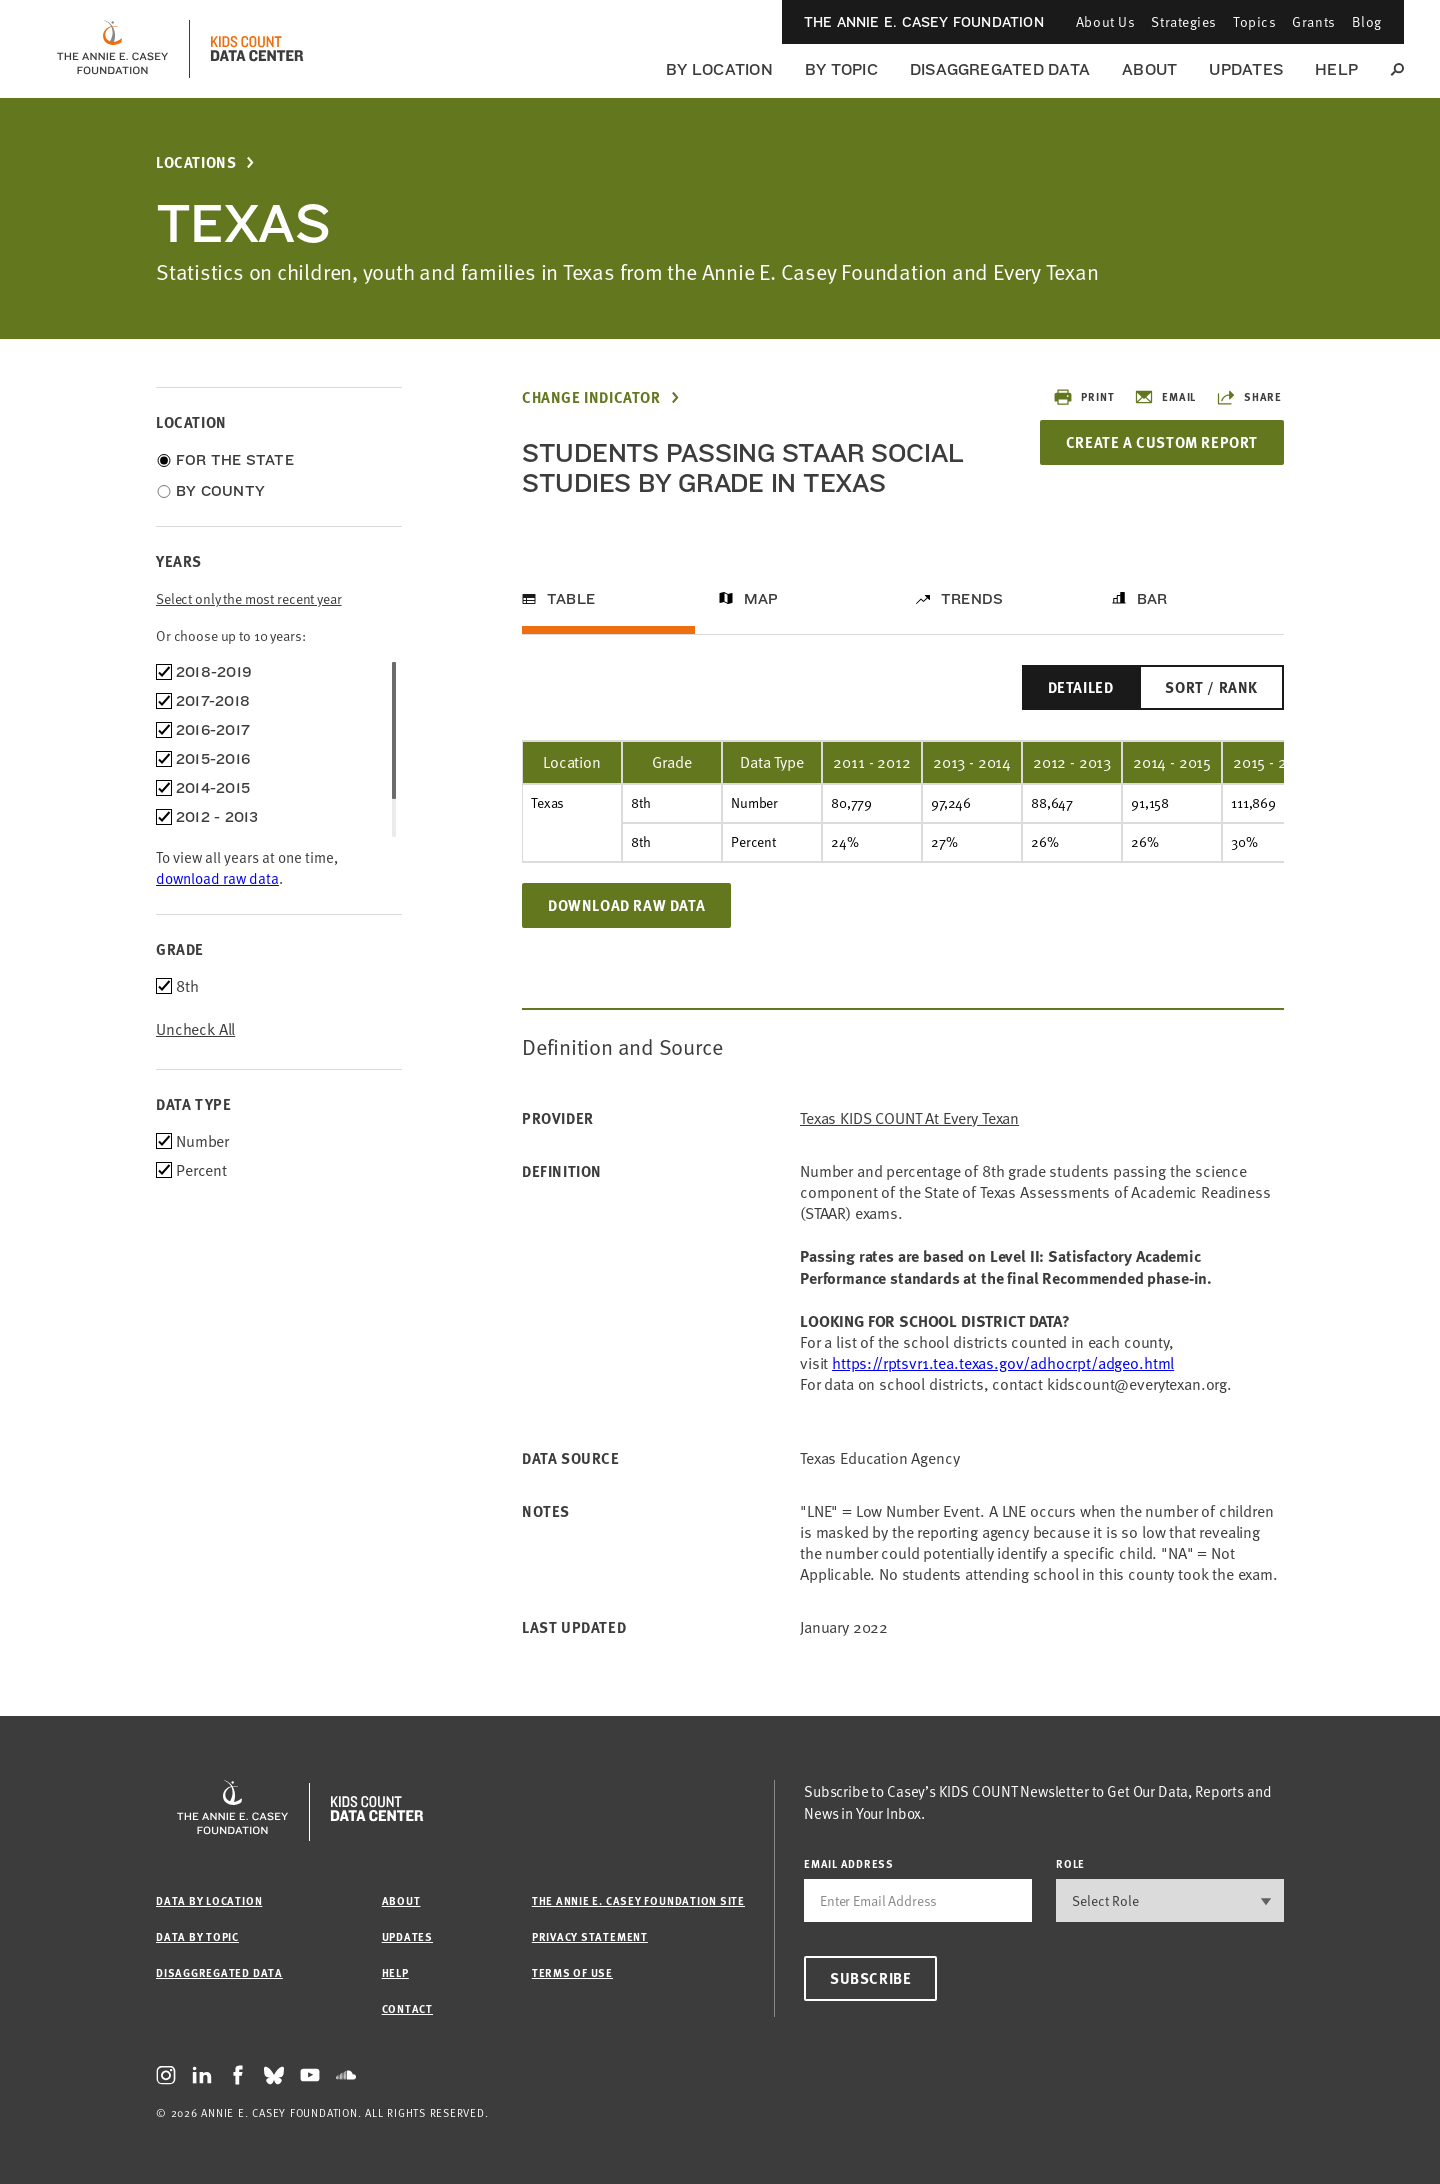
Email (1165, 397)
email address (849, 1863)
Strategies (1184, 21)
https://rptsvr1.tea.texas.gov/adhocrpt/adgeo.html (1003, 1363)
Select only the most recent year (249, 598)
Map (761, 599)
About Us (1105, 21)
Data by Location (209, 1900)
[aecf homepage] (112, 49)
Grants (1313, 21)
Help (1336, 69)
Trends (972, 599)
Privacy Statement (590, 1936)
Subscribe (870, 1978)
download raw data (217, 878)
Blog (1367, 21)
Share (1249, 397)
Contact (407, 2008)
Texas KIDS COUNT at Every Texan (909, 1118)
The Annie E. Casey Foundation (924, 22)
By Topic (841, 69)
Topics (1254, 21)
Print (1083, 397)
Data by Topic (197, 1936)
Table (571, 599)
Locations (196, 162)
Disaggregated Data (1000, 69)
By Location (719, 69)
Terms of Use (572, 1972)
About (1149, 69)
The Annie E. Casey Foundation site (638, 1900)
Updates (1246, 69)
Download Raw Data (626, 905)
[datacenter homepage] (257, 49)
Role (1070, 1863)
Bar (1152, 599)
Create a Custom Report (1162, 442)
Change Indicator (591, 397)
